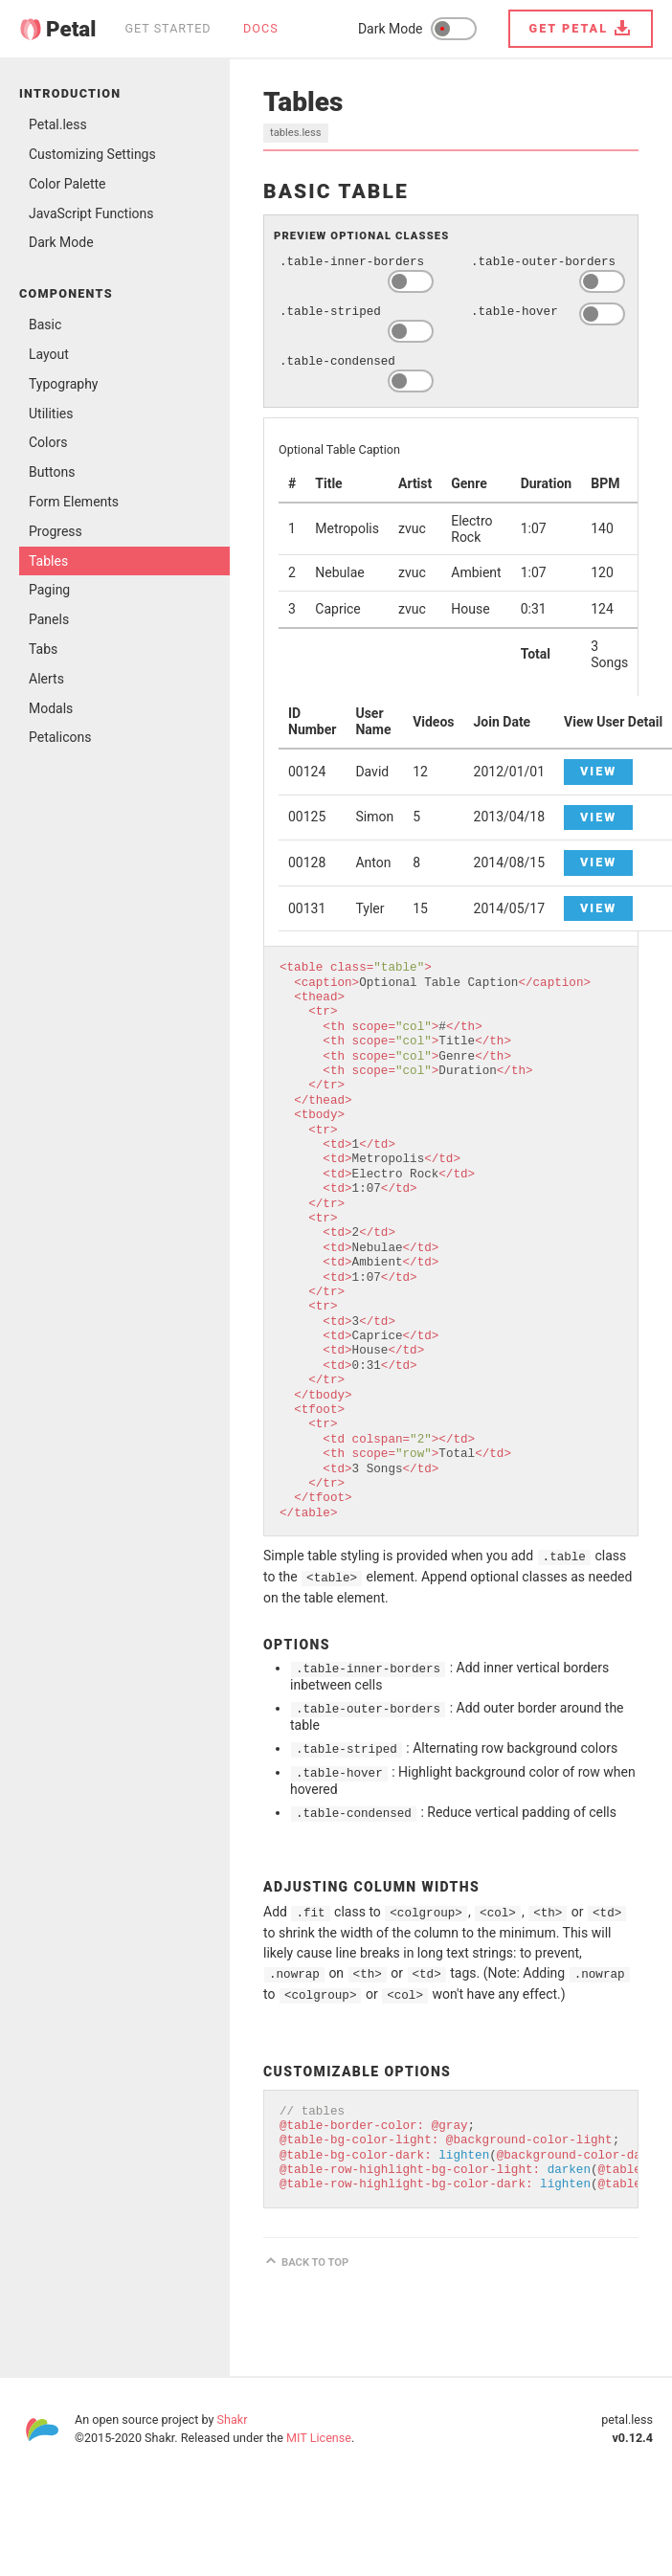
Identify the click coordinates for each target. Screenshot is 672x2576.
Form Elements (74, 501)
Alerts (46, 678)
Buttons (52, 472)
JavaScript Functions (91, 213)
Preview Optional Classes (361, 236)
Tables (48, 561)
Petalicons (60, 737)
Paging (49, 589)
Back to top (314, 2262)
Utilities (51, 413)
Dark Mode (61, 242)
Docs (261, 28)
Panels (49, 619)
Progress (55, 531)
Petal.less (58, 124)
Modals (51, 708)
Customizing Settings (92, 154)
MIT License (318, 2437)
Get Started (167, 28)
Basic (45, 324)
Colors (48, 442)
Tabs (43, 649)
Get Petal (568, 28)
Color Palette (67, 183)
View (598, 771)
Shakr (232, 2419)
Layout (49, 354)
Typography (63, 384)
